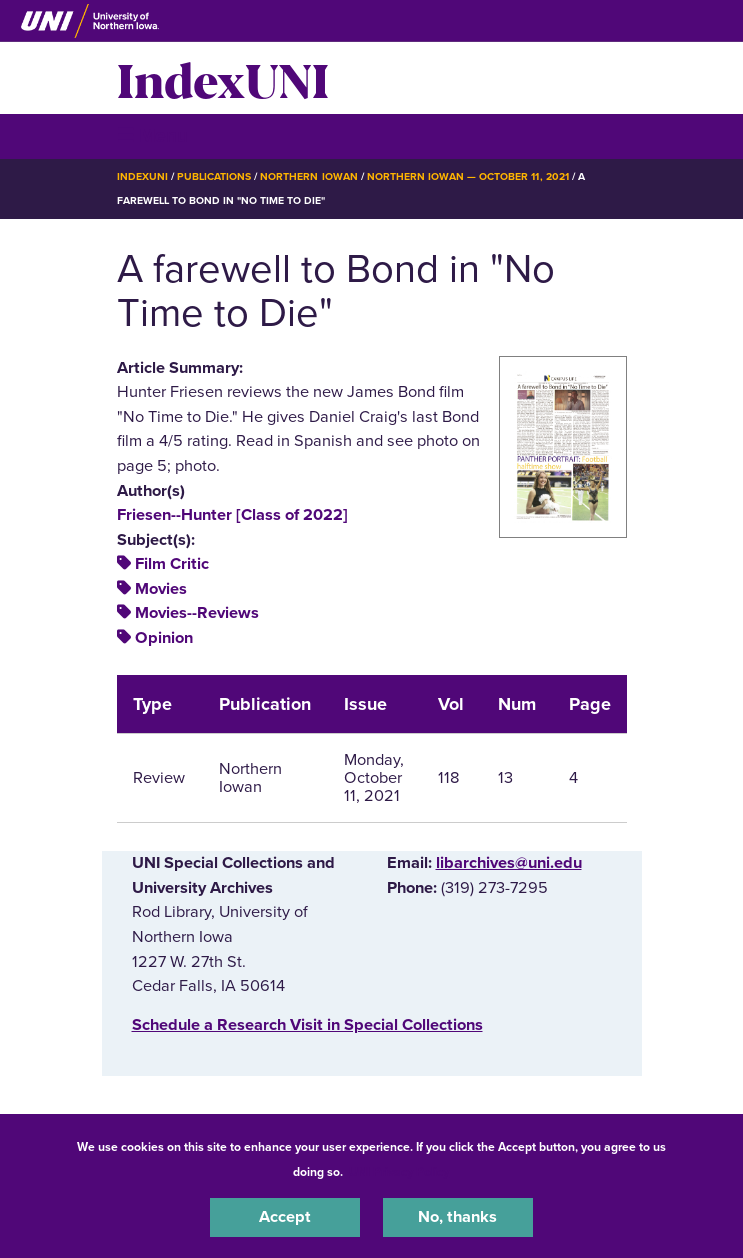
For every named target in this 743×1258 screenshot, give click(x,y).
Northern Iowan (308, 176)
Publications (214, 176)
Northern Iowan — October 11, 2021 (468, 176)
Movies (161, 589)
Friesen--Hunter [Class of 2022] (232, 515)
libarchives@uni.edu (509, 863)
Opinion (164, 638)
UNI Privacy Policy (399, 1172)
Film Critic (172, 564)
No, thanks (457, 1217)
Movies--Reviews (197, 613)
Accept (285, 1217)
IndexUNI (223, 78)
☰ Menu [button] (152, 135)
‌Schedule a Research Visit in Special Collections (307, 1025)
